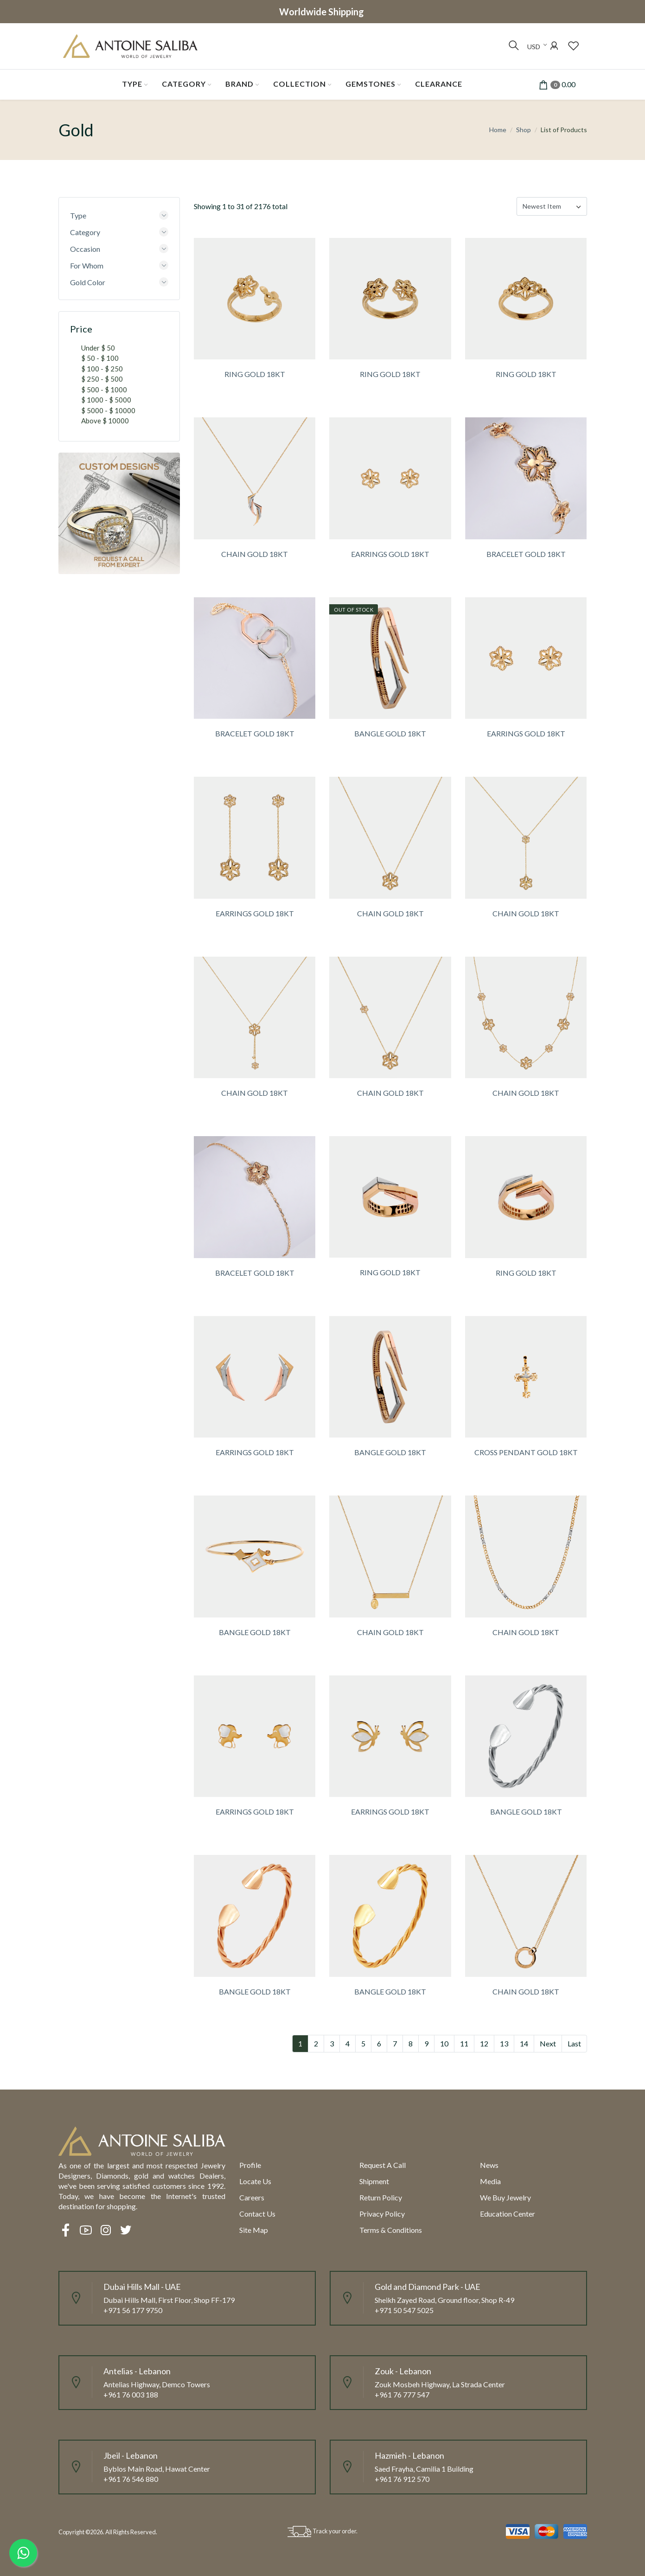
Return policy (380, 2197)
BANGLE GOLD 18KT (390, 733)
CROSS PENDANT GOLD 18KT (526, 1452)
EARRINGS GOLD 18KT (390, 554)
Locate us (255, 2181)
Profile (250, 2165)
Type (132, 83)
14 (524, 2043)
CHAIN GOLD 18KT (254, 554)
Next (548, 2043)
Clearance (438, 83)
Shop (523, 130)
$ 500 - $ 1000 (104, 389)
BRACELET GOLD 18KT (526, 554)
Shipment (374, 2181)
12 (484, 2043)
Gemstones (370, 83)
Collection (299, 83)
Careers (251, 2197)
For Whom (86, 265)
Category (184, 83)
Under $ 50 (98, 348)
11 (464, 2043)
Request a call (382, 2165)
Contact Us (257, 2213)
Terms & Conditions (390, 2229)
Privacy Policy (382, 2213)
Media (490, 2181)
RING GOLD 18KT (254, 374)
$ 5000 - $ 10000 (108, 410)
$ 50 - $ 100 (100, 358)
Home (497, 130)
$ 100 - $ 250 (102, 368)
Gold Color (87, 282)
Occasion (85, 248)
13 (504, 2043)
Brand (239, 83)
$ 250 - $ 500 (102, 379)
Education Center (507, 2213)
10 (444, 2043)
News (489, 2165)
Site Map (253, 2229)
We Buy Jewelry (505, 2197)
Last (574, 2043)
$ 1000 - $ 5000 (106, 400)
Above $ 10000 (105, 420)
